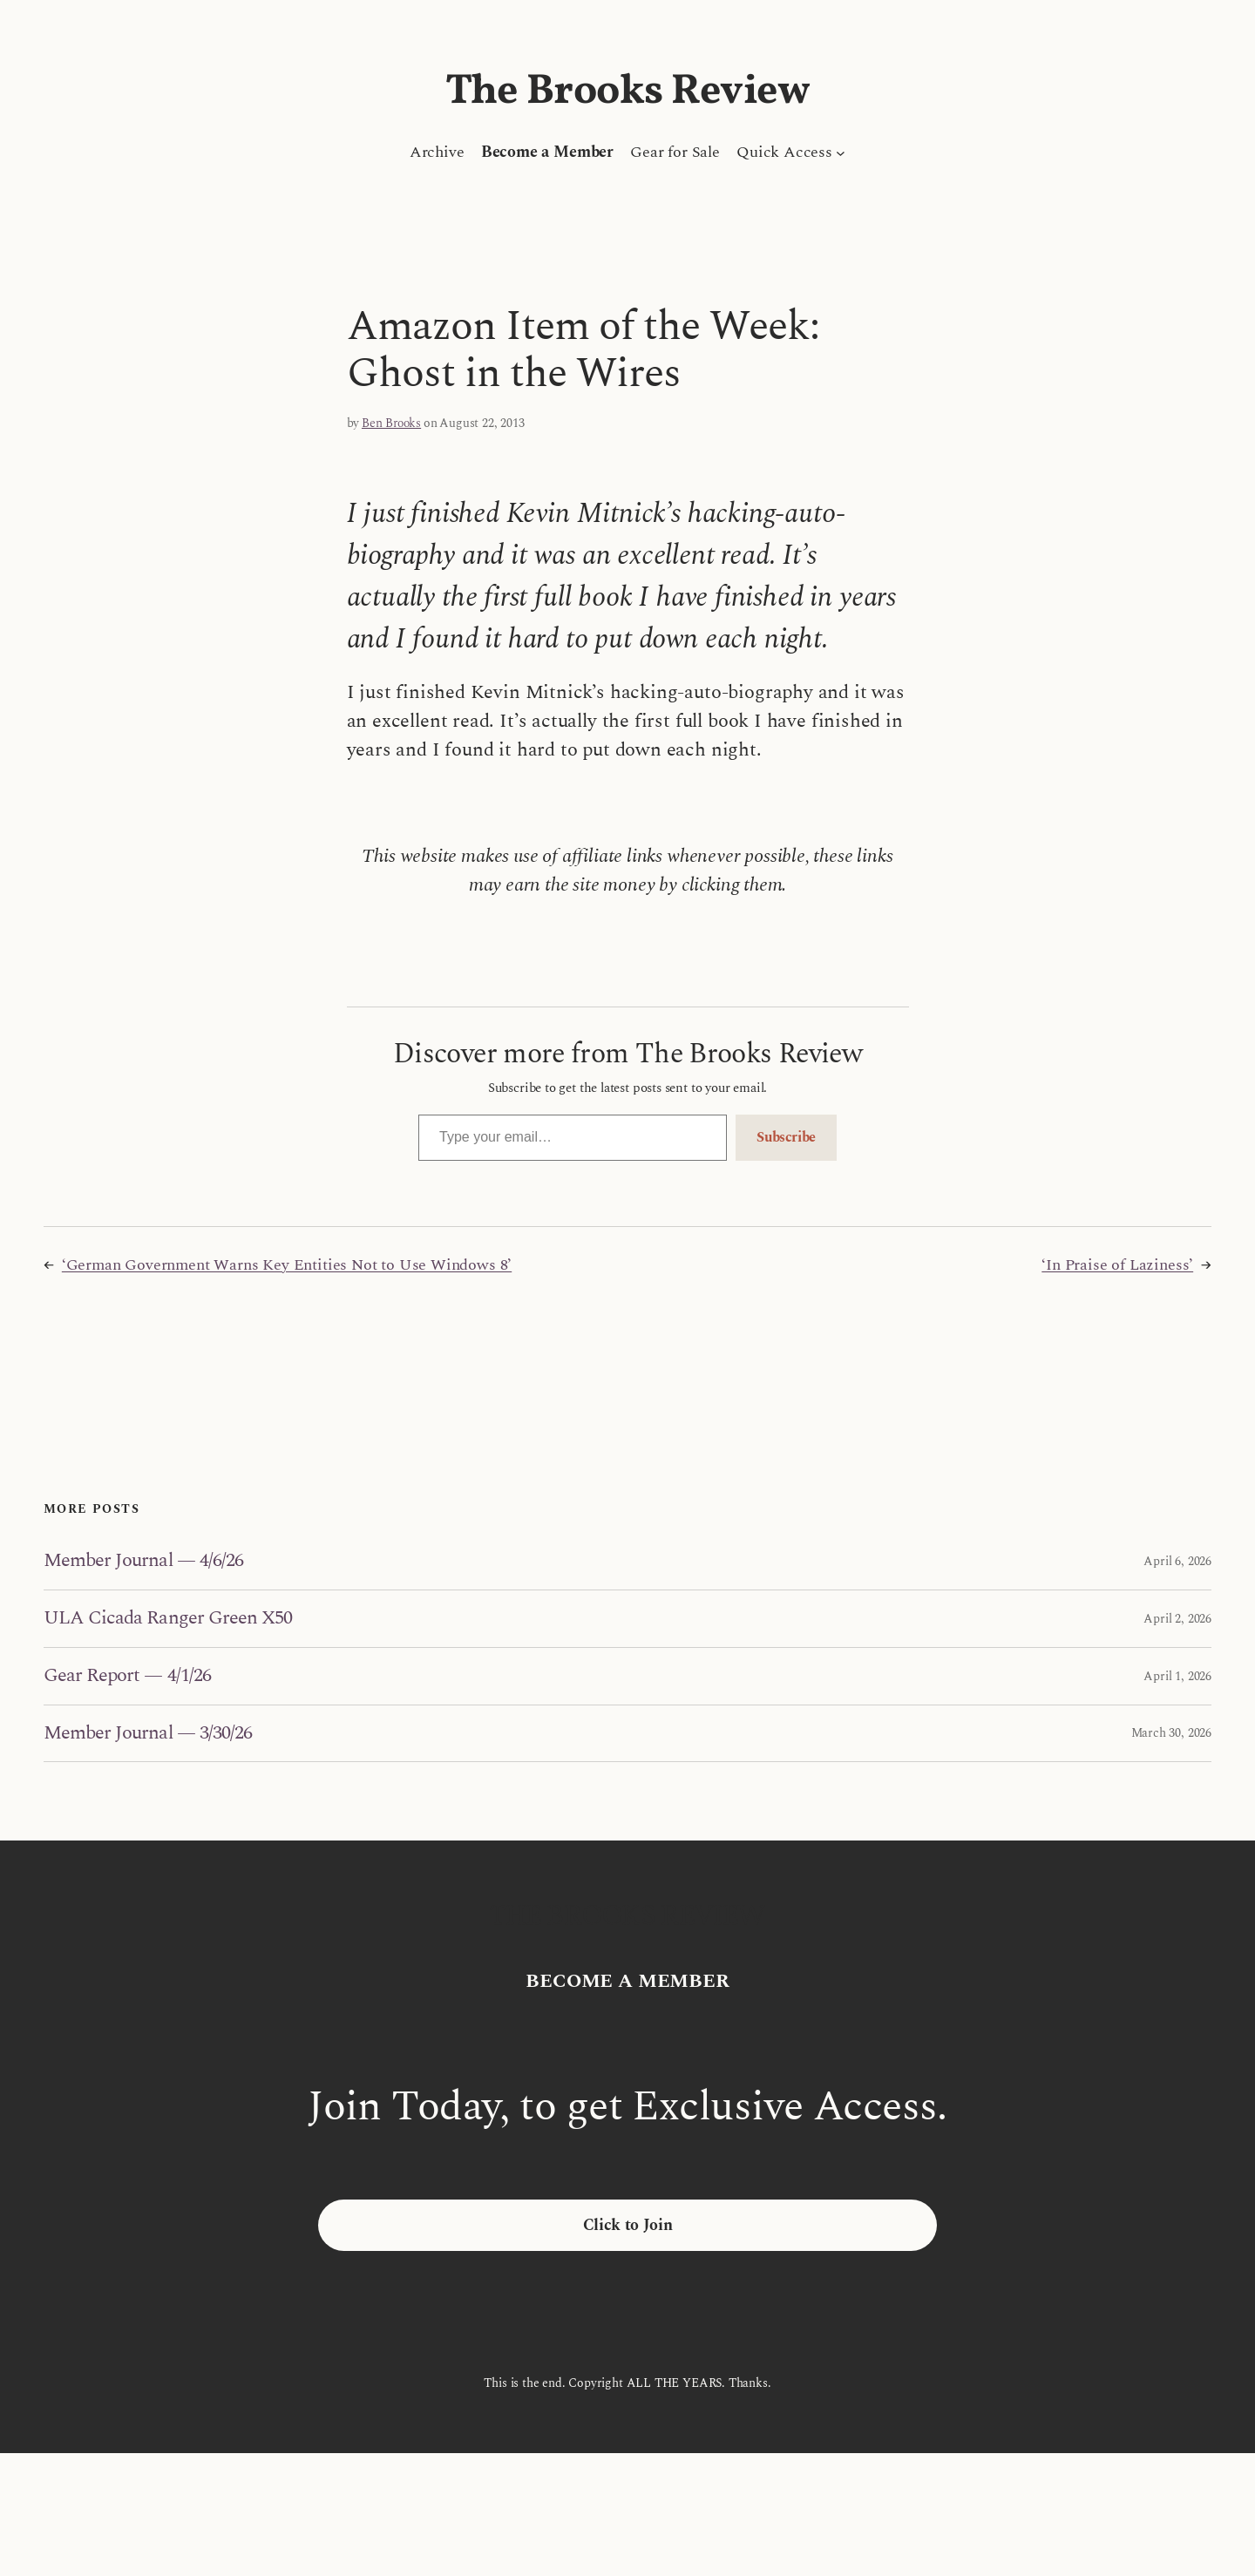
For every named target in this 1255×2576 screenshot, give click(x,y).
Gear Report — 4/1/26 (127, 1676)
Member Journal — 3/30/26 (148, 1734)
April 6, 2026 (1177, 1561)
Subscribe (786, 1137)
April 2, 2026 (1177, 1619)
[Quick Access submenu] (840, 152)
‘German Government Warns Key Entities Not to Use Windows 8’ (287, 1265)
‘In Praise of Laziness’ (1117, 1265)
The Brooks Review (628, 92)
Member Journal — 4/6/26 (143, 1561)
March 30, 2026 (1171, 1733)
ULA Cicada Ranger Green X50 (168, 1619)
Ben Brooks (391, 423)
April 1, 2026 (1177, 1676)
